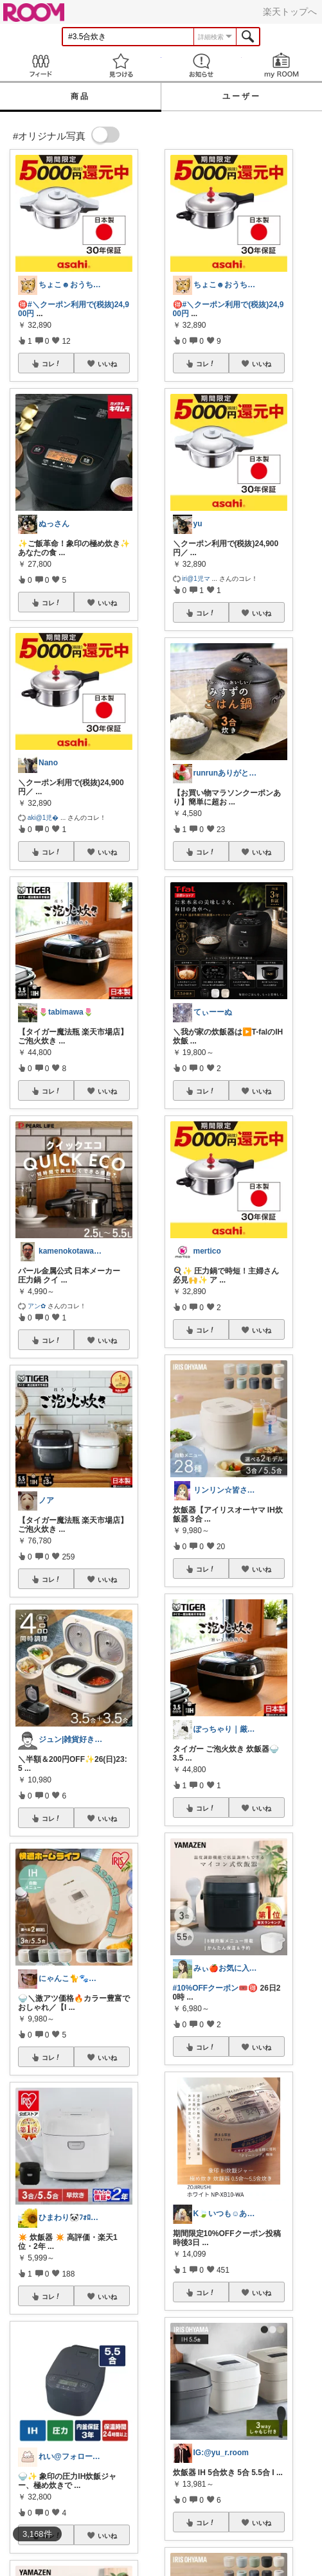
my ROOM (282, 65)
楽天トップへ (290, 11)
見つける (120, 65)
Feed (40, 65)
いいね (107, 363)
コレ (51, 363)
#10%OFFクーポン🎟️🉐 (215, 1988)
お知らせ (201, 65)
